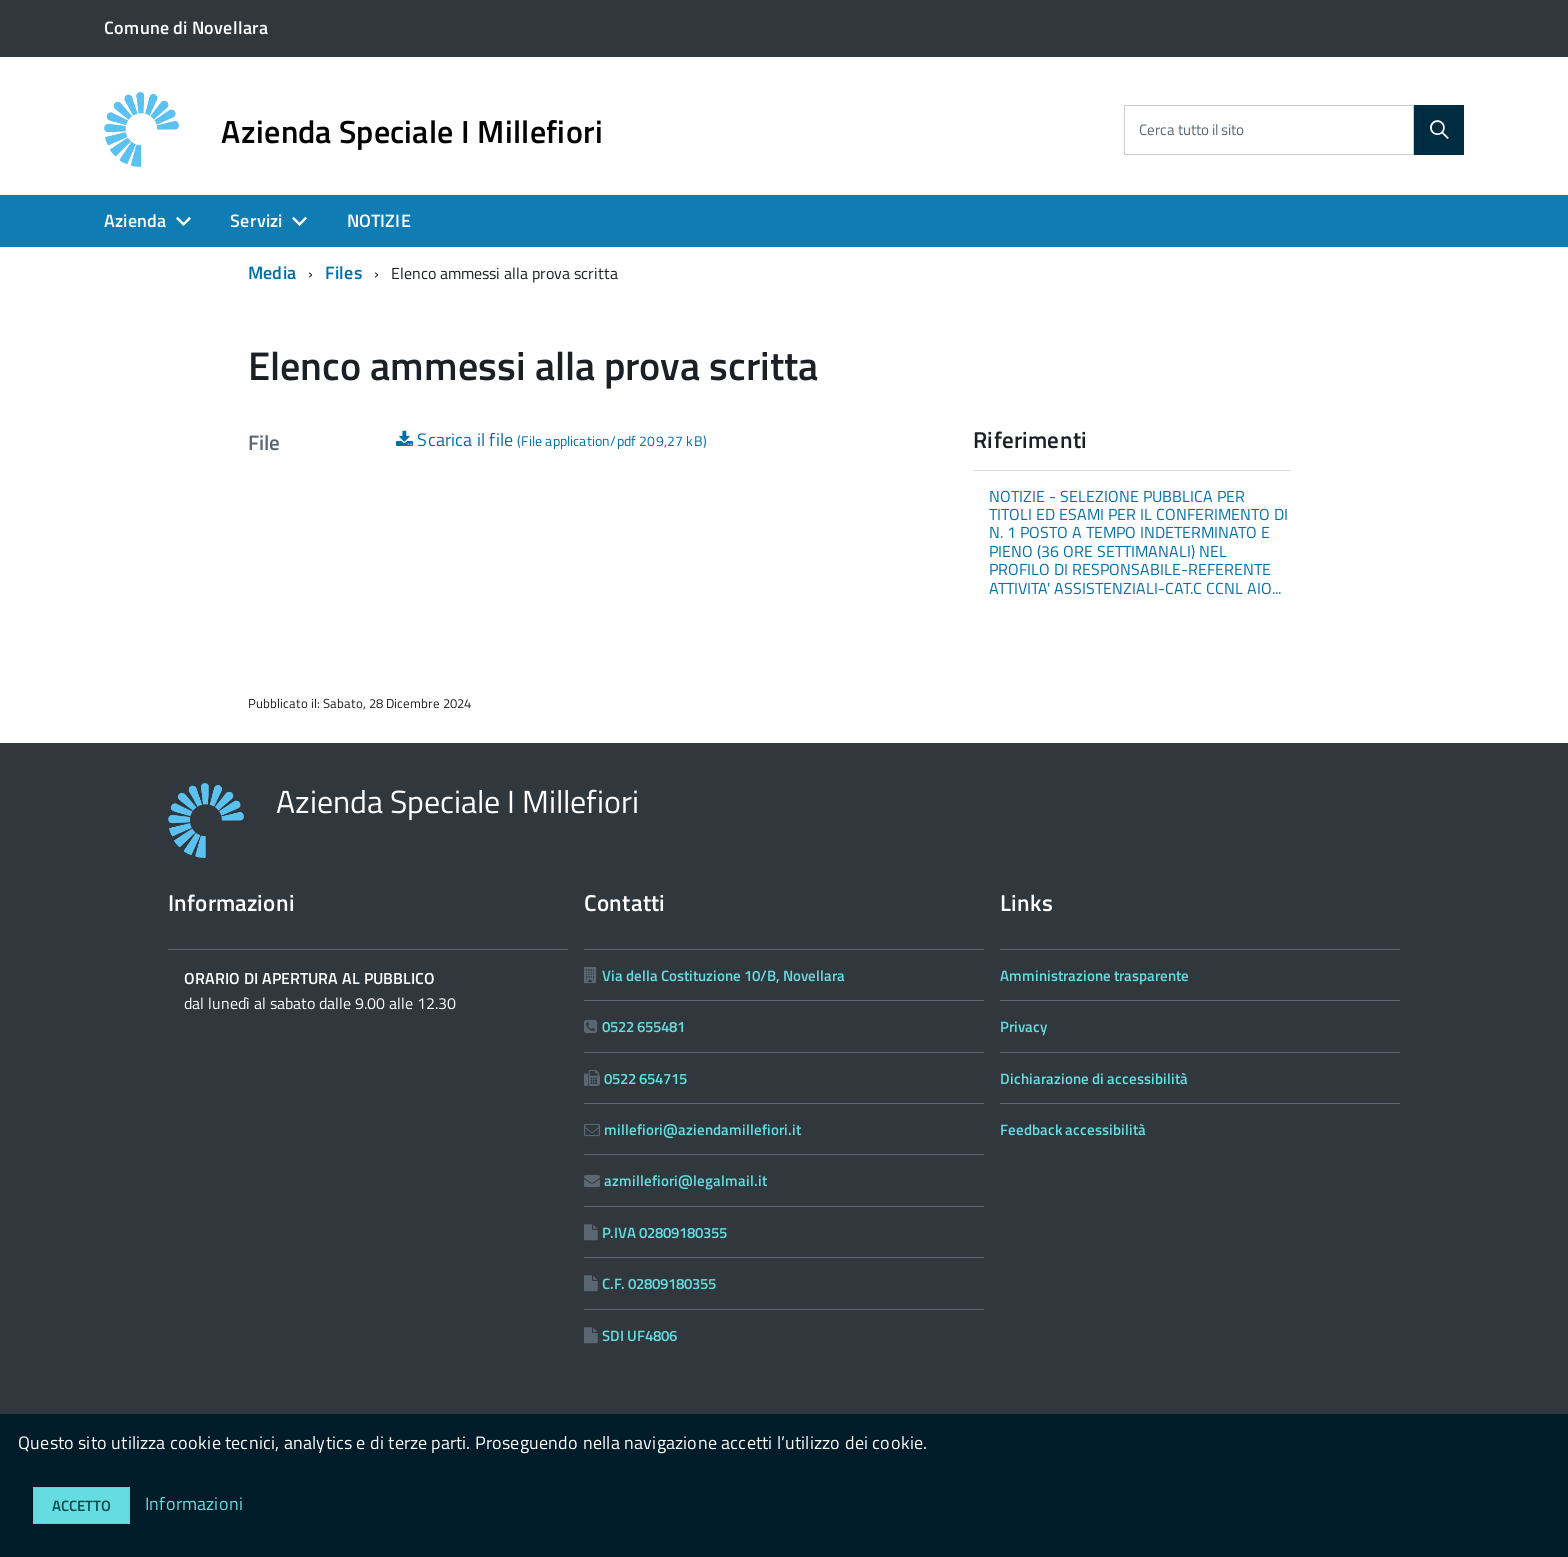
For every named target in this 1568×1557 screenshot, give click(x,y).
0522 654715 (645, 1078)
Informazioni (194, 1503)
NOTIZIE (379, 220)
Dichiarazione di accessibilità (1094, 1078)
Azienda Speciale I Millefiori (412, 131)
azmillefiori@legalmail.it (685, 1180)
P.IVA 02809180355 (664, 1232)
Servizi (256, 220)
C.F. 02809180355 (659, 1283)
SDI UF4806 (639, 1335)
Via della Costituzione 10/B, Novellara (723, 975)
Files (343, 272)
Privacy (1023, 1026)
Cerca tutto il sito (1191, 129)
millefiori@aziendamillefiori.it (702, 1129)
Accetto (81, 1505)
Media (272, 272)
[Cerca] (1439, 130)
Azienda (135, 220)
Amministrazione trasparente (1094, 975)
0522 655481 (643, 1026)
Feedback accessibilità (1073, 1129)
